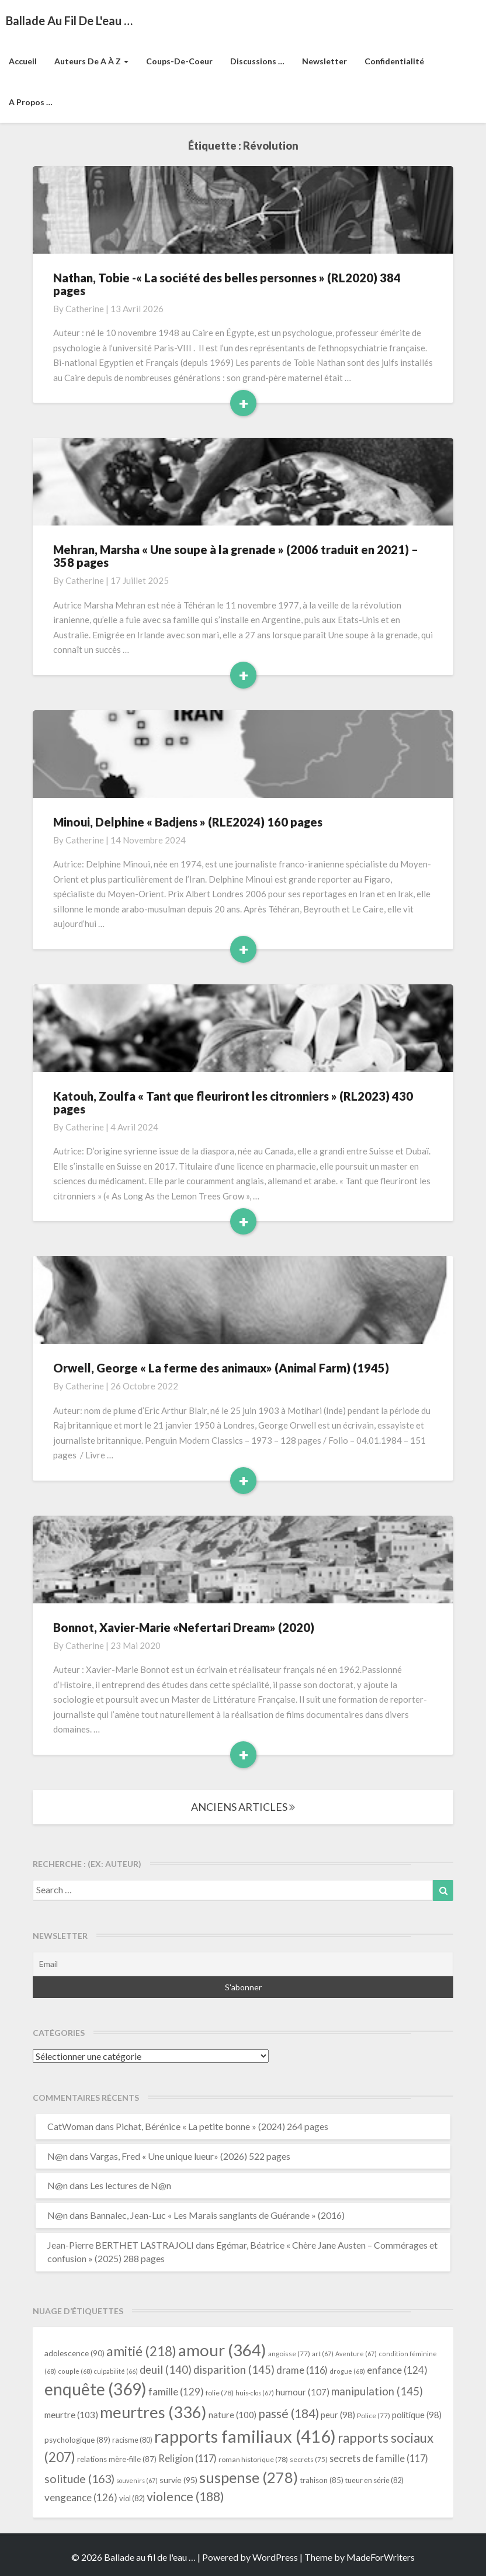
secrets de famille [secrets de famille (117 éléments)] (378, 2458)
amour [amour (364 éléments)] (222, 2350)
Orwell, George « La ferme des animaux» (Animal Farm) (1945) (221, 1368)
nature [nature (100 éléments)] (232, 2415)
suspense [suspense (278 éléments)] (248, 2477)
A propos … (31, 102)
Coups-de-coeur (179, 61)
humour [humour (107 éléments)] (302, 2392)
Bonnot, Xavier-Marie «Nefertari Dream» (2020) (183, 1627)
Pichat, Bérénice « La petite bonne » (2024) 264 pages (222, 2126)
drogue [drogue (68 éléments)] (347, 2371)
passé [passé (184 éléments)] (288, 2413)
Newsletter (324, 61)
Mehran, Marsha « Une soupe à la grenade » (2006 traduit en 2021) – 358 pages (235, 555)
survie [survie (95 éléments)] (178, 2480)
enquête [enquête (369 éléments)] (95, 2389)
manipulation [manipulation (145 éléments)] (377, 2391)
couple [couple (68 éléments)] (75, 2371)
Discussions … (257, 61)
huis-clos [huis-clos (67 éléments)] (254, 2393)
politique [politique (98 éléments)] (417, 2415)
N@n (57, 2156)
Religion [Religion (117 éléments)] (187, 2458)
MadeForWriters (380, 2557)
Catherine (84, 308)
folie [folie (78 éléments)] (220, 2392)
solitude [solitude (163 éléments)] (79, 2478)
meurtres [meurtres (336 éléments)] (153, 2412)
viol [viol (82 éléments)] (132, 2498)
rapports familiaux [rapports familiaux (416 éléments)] (245, 2436)
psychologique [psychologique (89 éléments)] (77, 2439)
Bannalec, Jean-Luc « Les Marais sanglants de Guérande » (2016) (217, 2215)
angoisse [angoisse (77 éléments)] (289, 2353)
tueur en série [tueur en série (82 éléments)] (374, 2480)
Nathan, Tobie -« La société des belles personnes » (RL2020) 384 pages (227, 284)
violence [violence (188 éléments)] (185, 2496)
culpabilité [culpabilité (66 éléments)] (116, 2371)
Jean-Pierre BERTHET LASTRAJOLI (120, 2244)
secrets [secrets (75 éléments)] (309, 2459)
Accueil (23, 61)
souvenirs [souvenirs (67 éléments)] (137, 2480)
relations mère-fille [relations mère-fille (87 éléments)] (117, 2459)
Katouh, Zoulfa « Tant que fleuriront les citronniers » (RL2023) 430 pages (233, 1102)
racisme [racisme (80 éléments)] (132, 2440)
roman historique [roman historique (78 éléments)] (253, 2459)
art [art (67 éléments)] (323, 2353)
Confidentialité (394, 61)
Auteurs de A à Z (91, 61)
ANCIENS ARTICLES (243, 1806)
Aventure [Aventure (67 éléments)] (356, 2353)
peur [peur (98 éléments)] (338, 2415)
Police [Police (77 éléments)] (373, 2415)
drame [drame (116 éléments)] (302, 2370)
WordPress (275, 2557)
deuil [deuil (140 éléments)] (166, 2369)
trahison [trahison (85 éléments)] (321, 2480)
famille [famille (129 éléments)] (176, 2391)
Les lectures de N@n (130, 2185)
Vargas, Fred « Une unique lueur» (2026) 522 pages (190, 2156)
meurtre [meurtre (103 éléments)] (71, 2414)
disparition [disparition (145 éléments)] (234, 2369)
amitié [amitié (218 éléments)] (141, 2351)
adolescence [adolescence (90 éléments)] (74, 2353)
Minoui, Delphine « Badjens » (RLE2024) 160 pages (189, 822)
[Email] (243, 1964)
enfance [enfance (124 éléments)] (397, 2370)
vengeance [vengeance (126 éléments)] (80, 2497)
